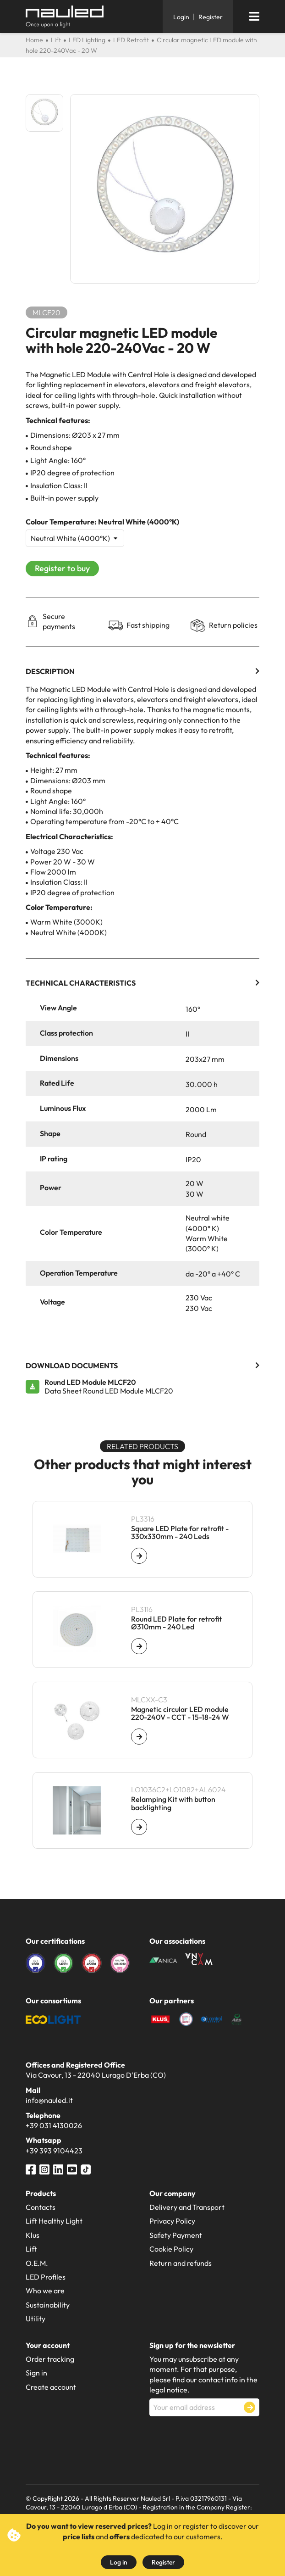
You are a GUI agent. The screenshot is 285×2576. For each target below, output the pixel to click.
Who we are (45, 2290)
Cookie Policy (171, 2248)
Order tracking (50, 2359)
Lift (31, 2248)
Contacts (40, 2207)
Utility (35, 2318)
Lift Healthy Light (54, 2220)
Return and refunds (180, 2263)
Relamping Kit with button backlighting (173, 1803)
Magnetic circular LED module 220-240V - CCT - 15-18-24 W (180, 1714)
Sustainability (48, 2304)
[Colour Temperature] (75, 538)
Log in (118, 2562)
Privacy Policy (172, 2220)
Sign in (36, 2372)
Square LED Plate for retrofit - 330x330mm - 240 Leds (180, 1533)
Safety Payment (175, 2235)
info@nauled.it (49, 2100)
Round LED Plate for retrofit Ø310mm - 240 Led (176, 1623)
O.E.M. (37, 2263)
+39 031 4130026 (54, 2125)
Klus (32, 2235)
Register (163, 2562)
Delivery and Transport (187, 2207)
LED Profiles (46, 2276)
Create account (51, 2387)
